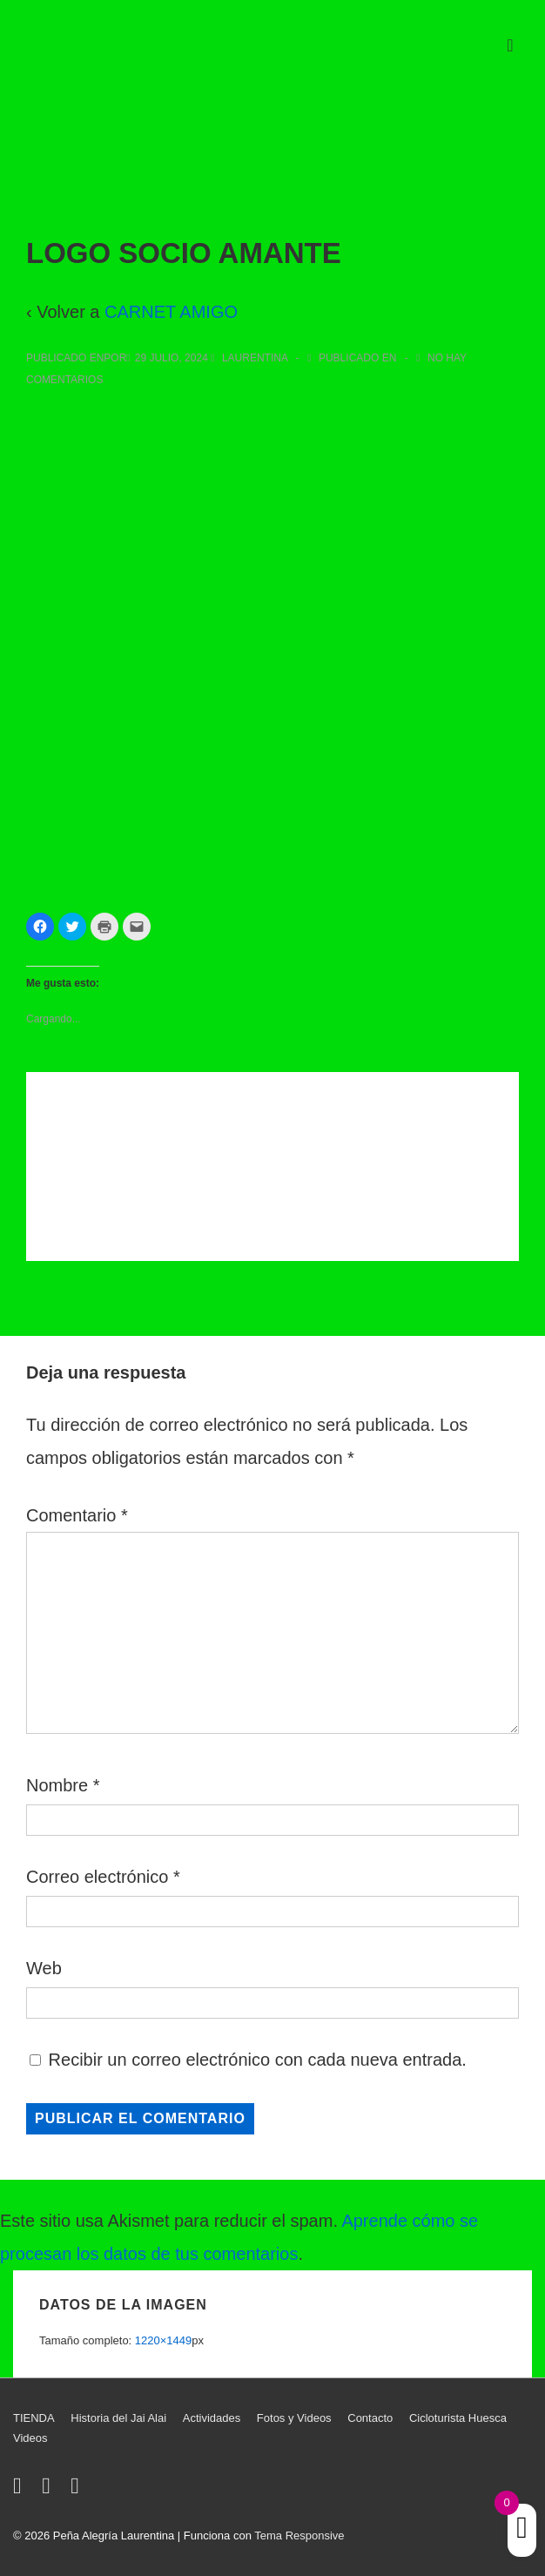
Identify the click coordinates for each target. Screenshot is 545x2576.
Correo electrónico (97, 1876)
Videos (30, 2438)
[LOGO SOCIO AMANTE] (171, 358)
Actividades (211, 2417)
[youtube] (77, 2489)
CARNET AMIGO (171, 311)
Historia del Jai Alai (118, 2417)
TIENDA (34, 2417)
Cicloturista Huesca (458, 2417)
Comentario (77, 1515)
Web (44, 1968)
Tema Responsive (299, 2535)
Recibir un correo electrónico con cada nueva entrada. (258, 2059)
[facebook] (49, 2489)
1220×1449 (163, 2340)
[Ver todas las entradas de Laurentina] (250, 358)
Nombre (57, 1785)
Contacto (370, 2417)
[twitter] (21, 2489)
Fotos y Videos (294, 2417)
